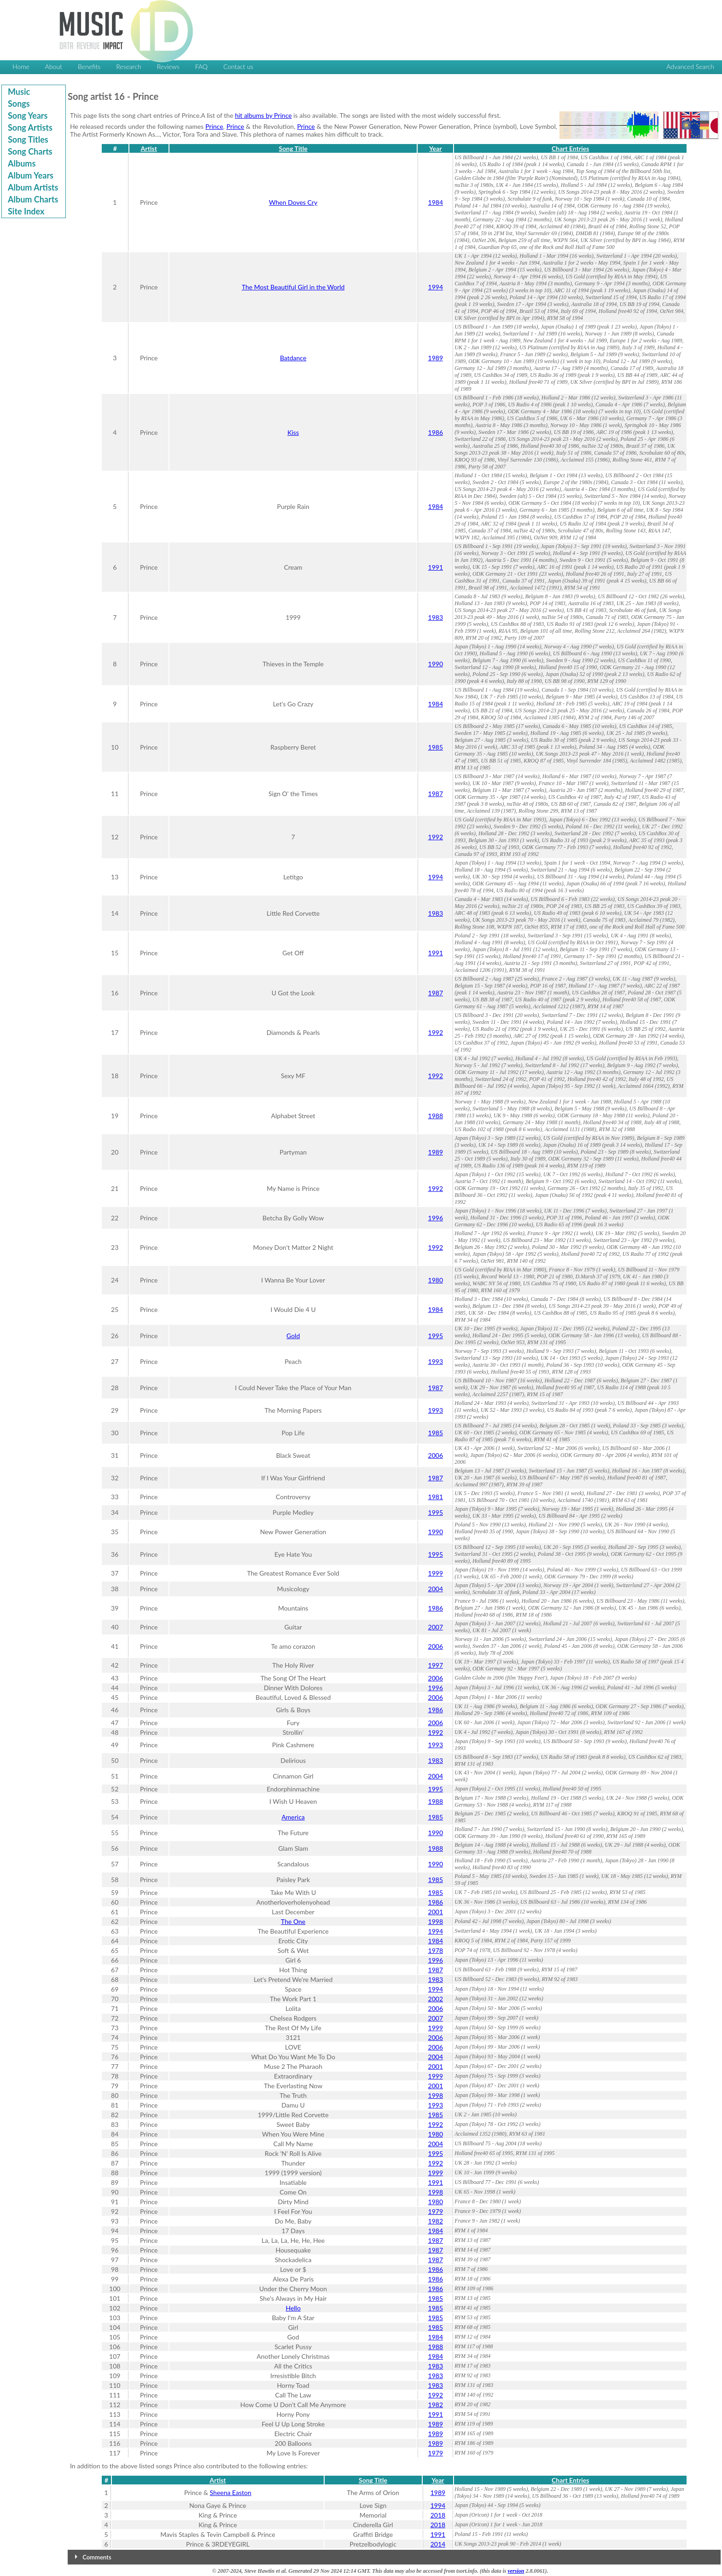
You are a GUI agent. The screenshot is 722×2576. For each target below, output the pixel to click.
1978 (435, 1950)
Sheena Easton (230, 2492)
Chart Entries (570, 148)
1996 (435, 1218)
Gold (293, 1336)
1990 (435, 664)
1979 (435, 2211)
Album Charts (33, 199)
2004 (435, 1589)
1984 (435, 202)
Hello (292, 2308)
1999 (435, 1573)
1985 (435, 747)
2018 (438, 2515)
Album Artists (33, 187)
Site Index (26, 211)
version (515, 2571)
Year (435, 148)
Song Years (27, 115)
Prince (214, 126)
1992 (435, 837)
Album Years (30, 175)
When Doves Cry (293, 202)
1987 (435, 793)
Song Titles (28, 139)
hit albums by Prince (263, 115)
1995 (435, 1336)
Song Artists (30, 127)
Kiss (293, 432)
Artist (149, 148)
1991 (435, 567)
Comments (96, 2557)
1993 (435, 1361)
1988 (435, 1116)
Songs (19, 103)
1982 (435, 2221)
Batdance (293, 358)
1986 (435, 432)
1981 (435, 1497)
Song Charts (30, 151)
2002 (435, 1999)
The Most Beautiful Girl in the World (293, 287)
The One (293, 1921)
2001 (435, 1912)
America (292, 1817)
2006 (435, 1455)
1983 (435, 617)
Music (19, 92)
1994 (435, 287)
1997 (435, 1665)
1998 (435, 1921)
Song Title (293, 148)
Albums (21, 163)
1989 (435, 358)
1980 (435, 1280)
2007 (435, 1627)
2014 (438, 2544)
